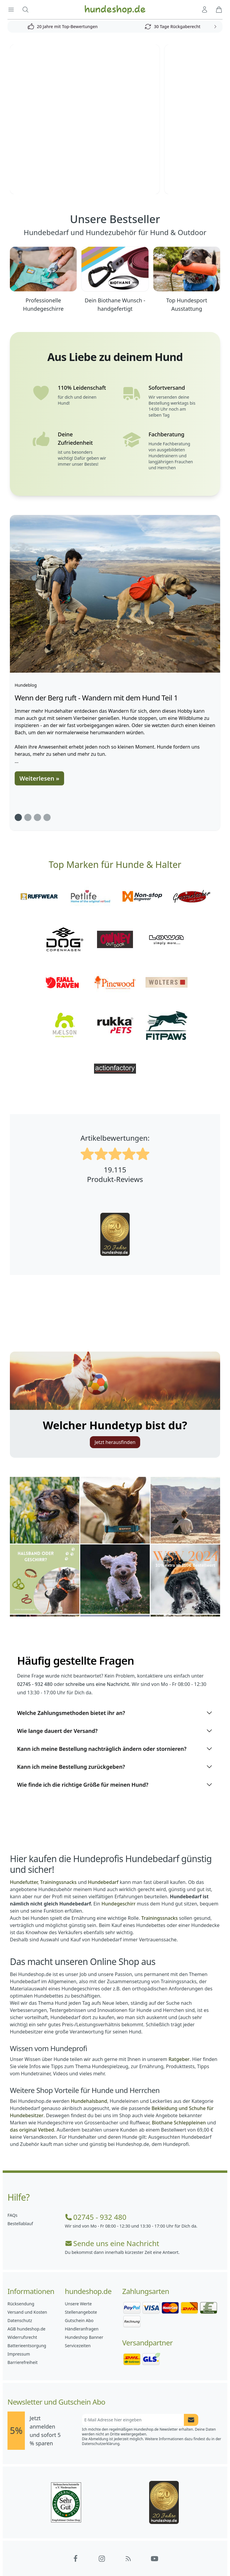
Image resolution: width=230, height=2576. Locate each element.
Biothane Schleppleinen (179, 2122)
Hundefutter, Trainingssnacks (43, 1882)
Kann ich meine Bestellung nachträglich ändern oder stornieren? (115, 1748)
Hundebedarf (103, 1882)
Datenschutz (19, 2320)
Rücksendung (20, 2304)
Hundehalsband (89, 2101)
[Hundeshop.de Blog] (128, 2558)
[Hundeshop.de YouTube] (154, 2558)
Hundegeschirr (119, 1903)
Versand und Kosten (27, 2312)
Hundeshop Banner (84, 2337)
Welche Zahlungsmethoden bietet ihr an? (115, 1712)
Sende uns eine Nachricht (112, 2243)
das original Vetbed (32, 2129)
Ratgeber (179, 2059)
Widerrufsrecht (22, 2337)
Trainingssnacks (159, 1918)
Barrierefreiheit (22, 2362)
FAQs (12, 2215)
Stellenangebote (81, 2312)
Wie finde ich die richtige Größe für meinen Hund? (115, 1784)
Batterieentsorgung (26, 2345)
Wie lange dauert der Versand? (115, 1730)
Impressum (18, 2354)
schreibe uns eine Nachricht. (98, 1684)
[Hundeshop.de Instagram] (101, 2558)
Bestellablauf (20, 2223)
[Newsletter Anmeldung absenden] (191, 2420)
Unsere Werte (78, 2304)
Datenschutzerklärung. (101, 2443)
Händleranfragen (82, 2329)
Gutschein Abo (79, 2320)
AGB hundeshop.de (26, 2329)
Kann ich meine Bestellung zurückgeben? (115, 1766)
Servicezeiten (78, 2345)
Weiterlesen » (39, 778)
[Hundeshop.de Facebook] (75, 2558)
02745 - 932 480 (95, 2217)
